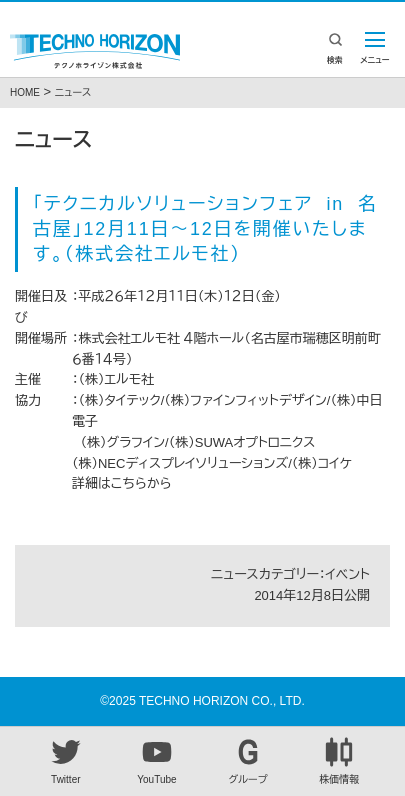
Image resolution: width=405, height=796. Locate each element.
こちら (129, 483)
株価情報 (339, 761)
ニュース (73, 92)
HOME (25, 92)
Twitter (66, 761)
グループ (248, 761)
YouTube (157, 761)
